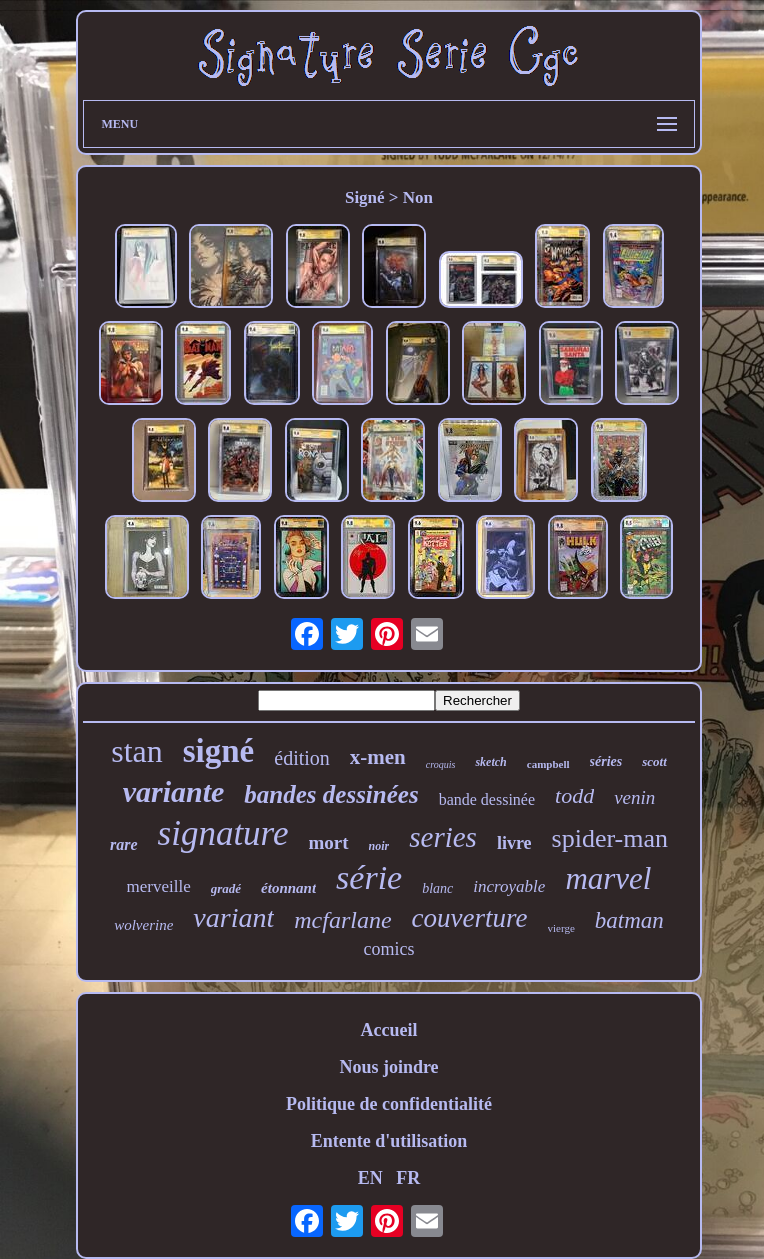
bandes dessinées (331, 794)
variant (233, 917)
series (443, 837)
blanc (437, 888)
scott (654, 761)
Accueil (389, 1030)
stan (137, 751)
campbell (548, 764)
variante (174, 791)
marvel (608, 878)
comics (389, 949)
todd (574, 795)
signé (219, 751)
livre (514, 843)
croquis (441, 764)
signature (223, 833)
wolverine (143, 925)
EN (370, 1178)
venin (634, 797)
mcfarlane (342, 920)
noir (379, 846)
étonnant (288, 888)
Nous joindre (388, 1067)
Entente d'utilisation (389, 1141)
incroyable (509, 886)
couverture (470, 918)
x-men (378, 757)
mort (328, 842)
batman (629, 920)
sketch (490, 762)
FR (408, 1178)
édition (302, 758)
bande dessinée (487, 799)
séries (606, 761)
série (369, 877)
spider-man (610, 838)
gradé (226, 888)
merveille (159, 886)
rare (124, 844)
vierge (561, 928)
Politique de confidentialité (389, 1104)
